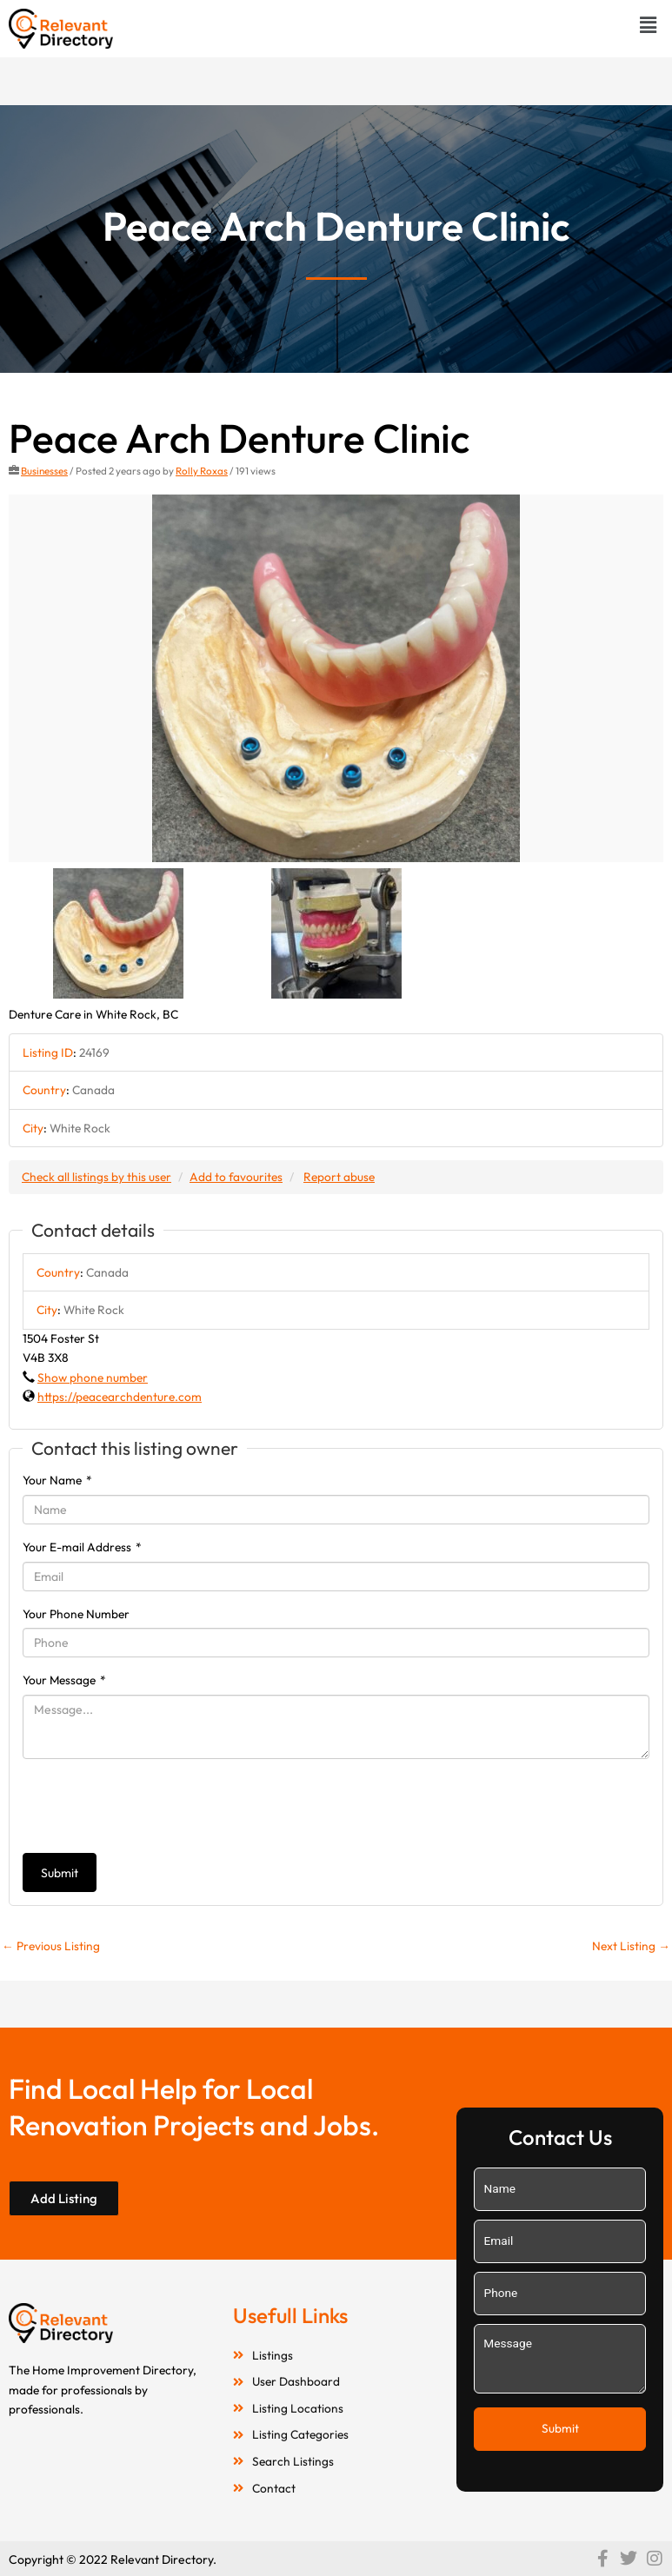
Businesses (44, 470)
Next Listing (631, 1946)
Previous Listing (51, 1946)
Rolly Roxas (202, 470)
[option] (336, 679)
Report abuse (339, 1177)
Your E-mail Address (82, 1547)
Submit (59, 1873)
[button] (648, 25)
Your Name (57, 1480)
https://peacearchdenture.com (119, 1396)
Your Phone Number (76, 1614)
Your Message (64, 1680)
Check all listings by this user (96, 1177)
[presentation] (155, 1806)
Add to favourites (236, 1177)
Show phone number (92, 1377)
